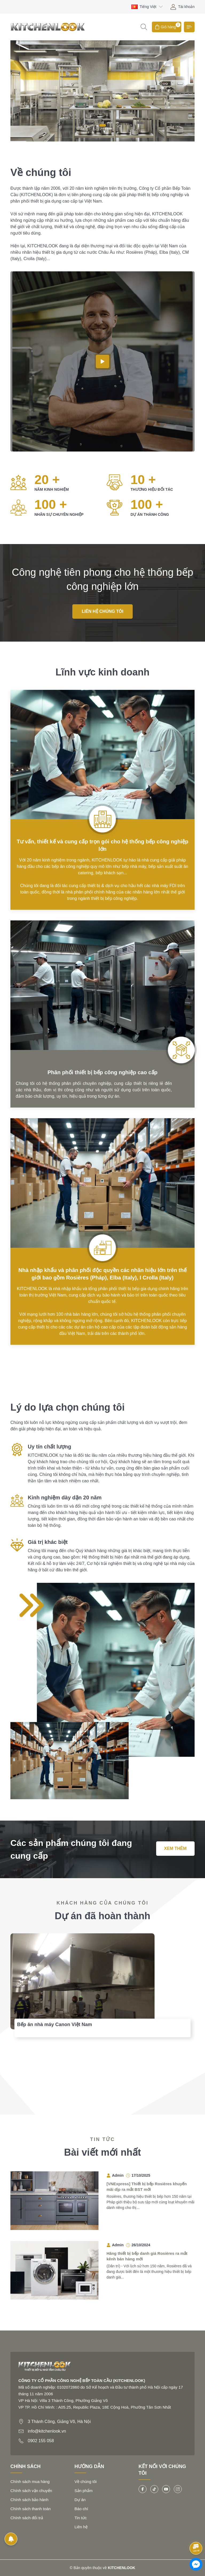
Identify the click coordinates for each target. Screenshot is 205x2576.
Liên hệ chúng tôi (102, 611)
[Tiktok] (154, 2489)
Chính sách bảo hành (29, 2499)
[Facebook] (143, 2489)
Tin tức (80, 2517)
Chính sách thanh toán (30, 2508)
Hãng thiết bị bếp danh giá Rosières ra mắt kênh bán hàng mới (147, 2256)
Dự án (80, 2499)
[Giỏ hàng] (166, 27)
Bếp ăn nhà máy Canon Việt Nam (54, 2024)
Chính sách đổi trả (26, 2517)
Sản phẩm (83, 2490)
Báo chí (81, 2508)
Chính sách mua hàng (30, 2481)
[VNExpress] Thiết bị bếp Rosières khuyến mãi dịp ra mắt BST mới (147, 2186)
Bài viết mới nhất (102, 2152)
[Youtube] (166, 2489)
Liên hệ (81, 2527)
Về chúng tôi (85, 2481)
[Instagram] (178, 2489)
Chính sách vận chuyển (31, 2490)
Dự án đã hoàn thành (102, 1915)
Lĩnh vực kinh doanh (102, 672)
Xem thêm (175, 1848)
